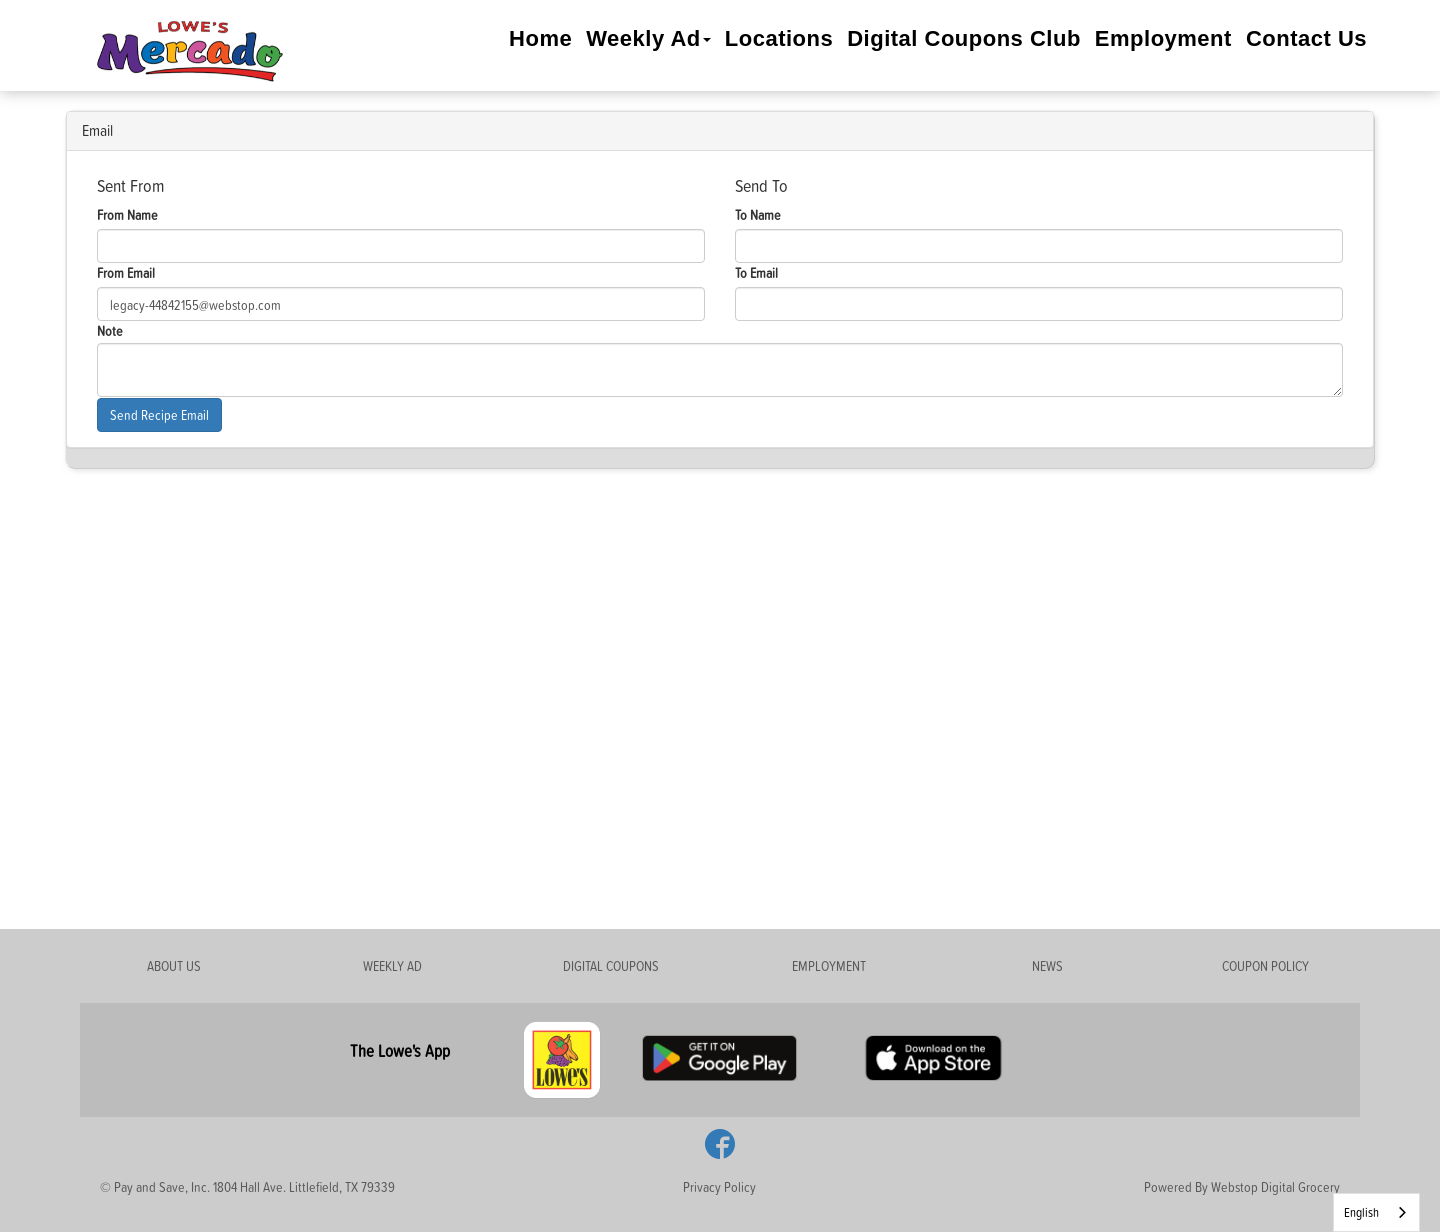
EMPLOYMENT (829, 965)
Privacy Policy (719, 1186)
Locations (779, 38)
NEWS (1047, 965)
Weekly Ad (648, 38)
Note (110, 330)
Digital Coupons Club (964, 38)
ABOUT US (174, 965)
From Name (127, 214)
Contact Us (1306, 38)
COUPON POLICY (1265, 965)
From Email (126, 272)
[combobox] (1376, 1212)
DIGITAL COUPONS (611, 965)
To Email (756, 272)
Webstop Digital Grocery (1275, 1186)
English (1361, 1212)
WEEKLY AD (392, 965)
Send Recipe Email (159, 414)
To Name (758, 214)
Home (540, 38)
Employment (1163, 38)
